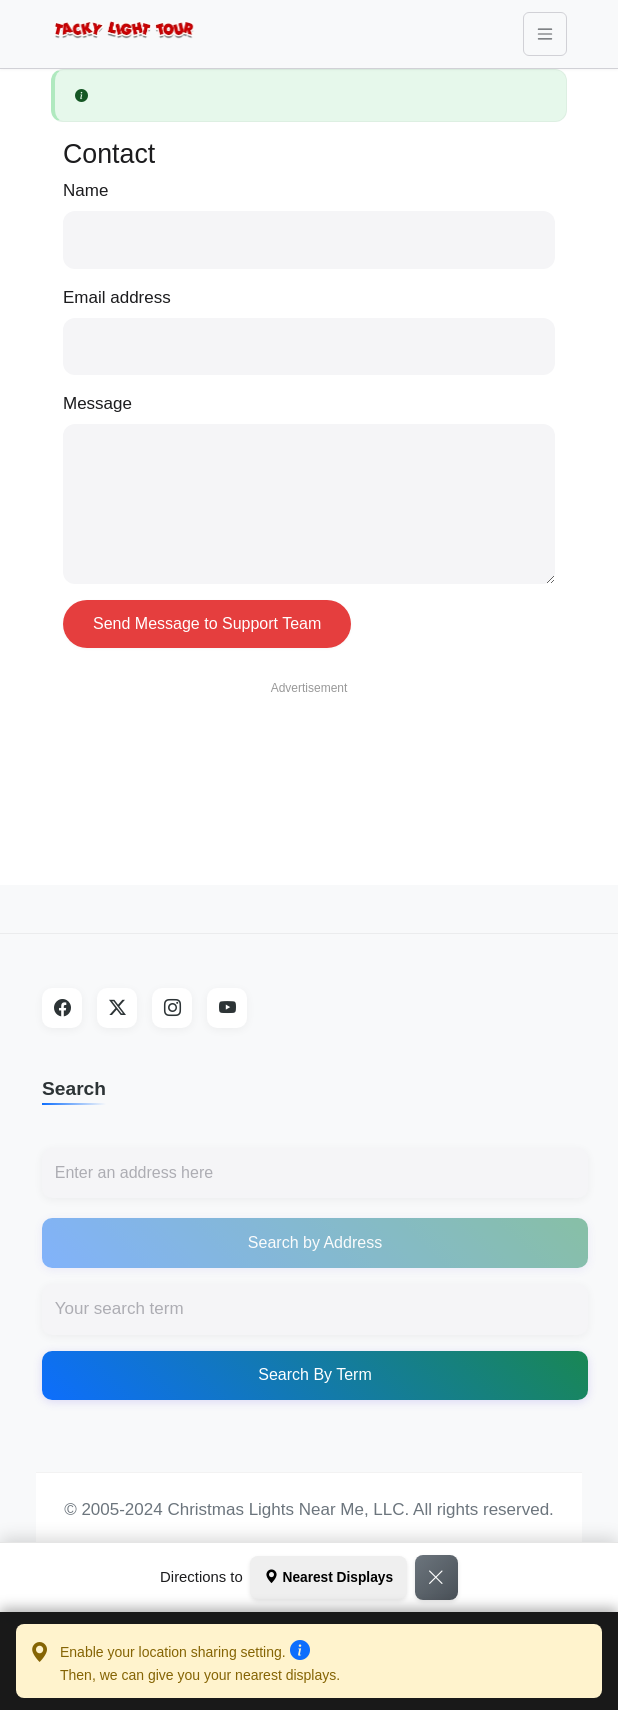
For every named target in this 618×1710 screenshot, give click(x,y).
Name (85, 190)
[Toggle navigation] (545, 34)
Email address (117, 297)
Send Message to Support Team (207, 623)
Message (97, 403)
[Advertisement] (309, 755)
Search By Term (315, 1374)
